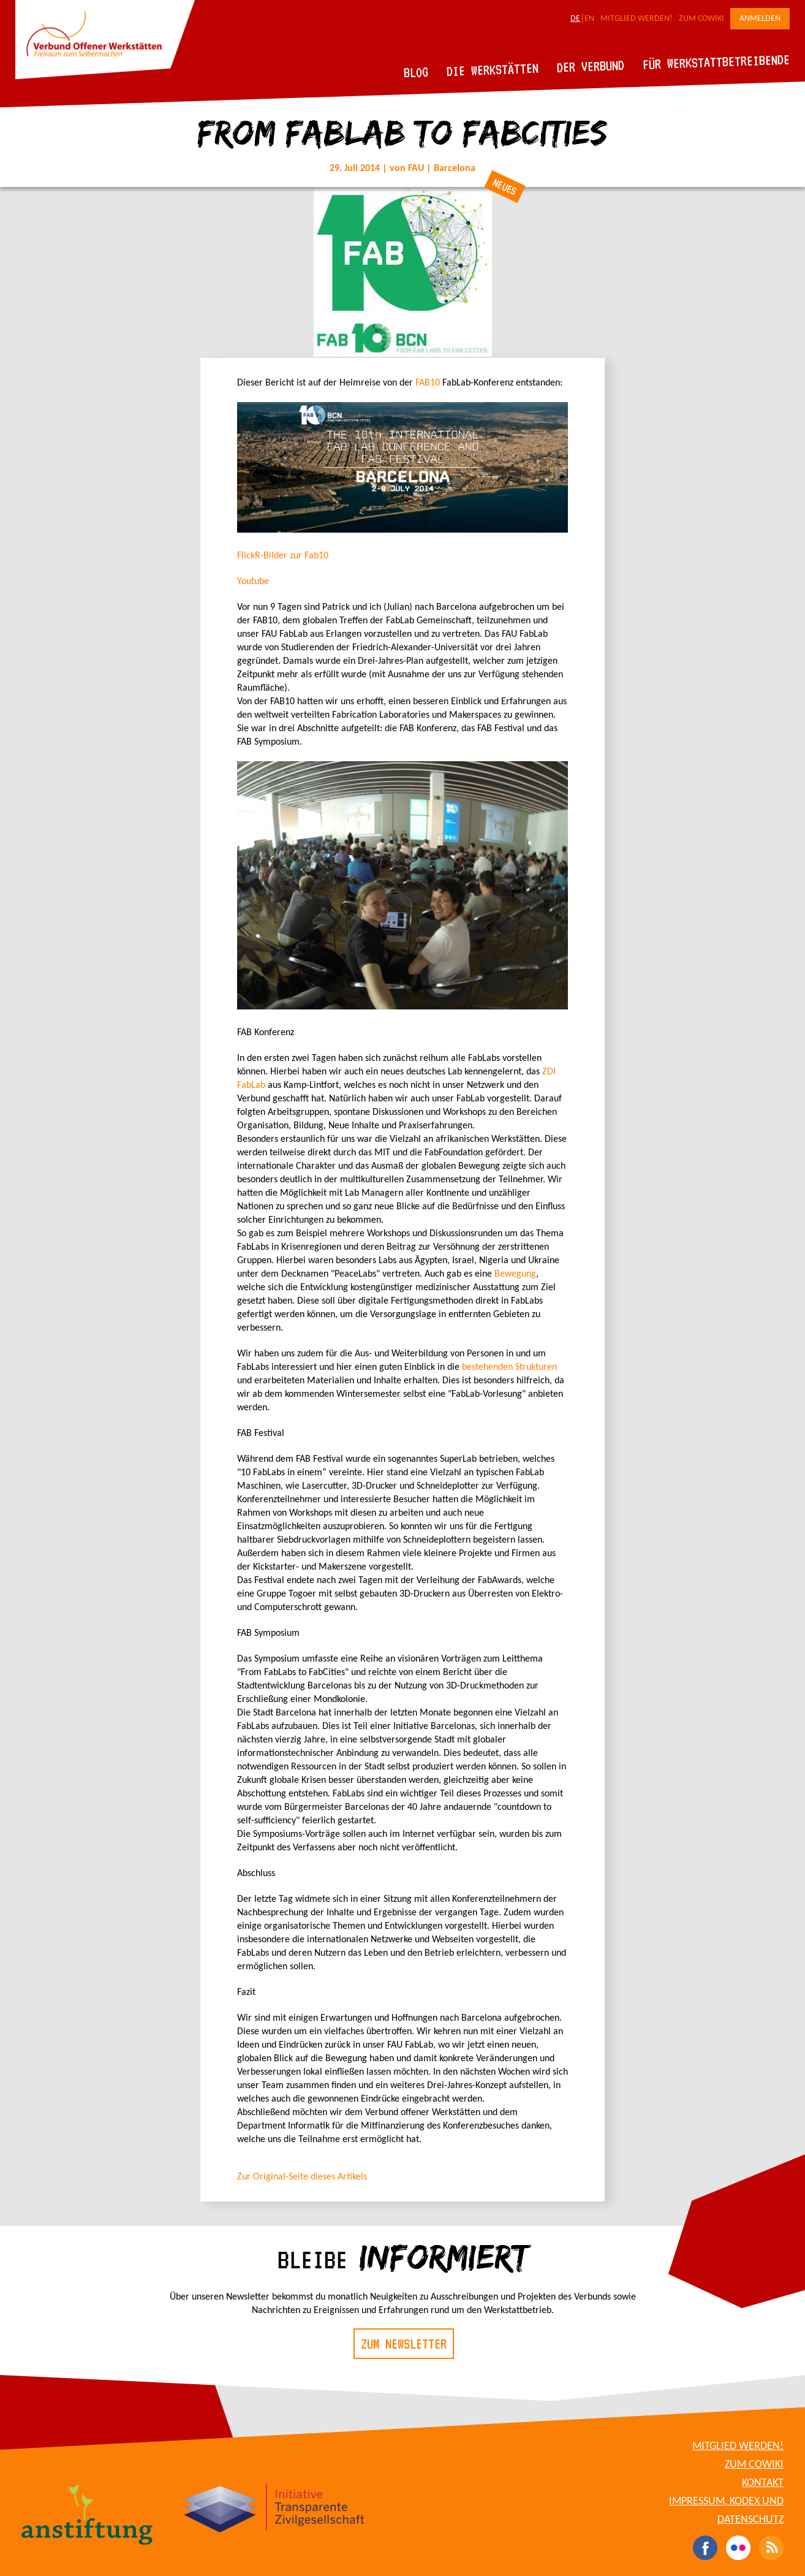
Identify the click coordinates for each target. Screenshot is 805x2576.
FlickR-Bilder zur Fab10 (282, 556)
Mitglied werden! (636, 18)
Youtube (253, 582)
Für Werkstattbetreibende (716, 61)
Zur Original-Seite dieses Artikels (302, 2177)
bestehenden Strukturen (509, 1367)
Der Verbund (591, 66)
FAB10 (427, 383)
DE (575, 18)
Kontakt (763, 2483)
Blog (416, 72)
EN (589, 18)
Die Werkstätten (493, 69)
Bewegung (515, 1274)
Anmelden (759, 18)
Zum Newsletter (404, 2344)
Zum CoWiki (701, 18)
